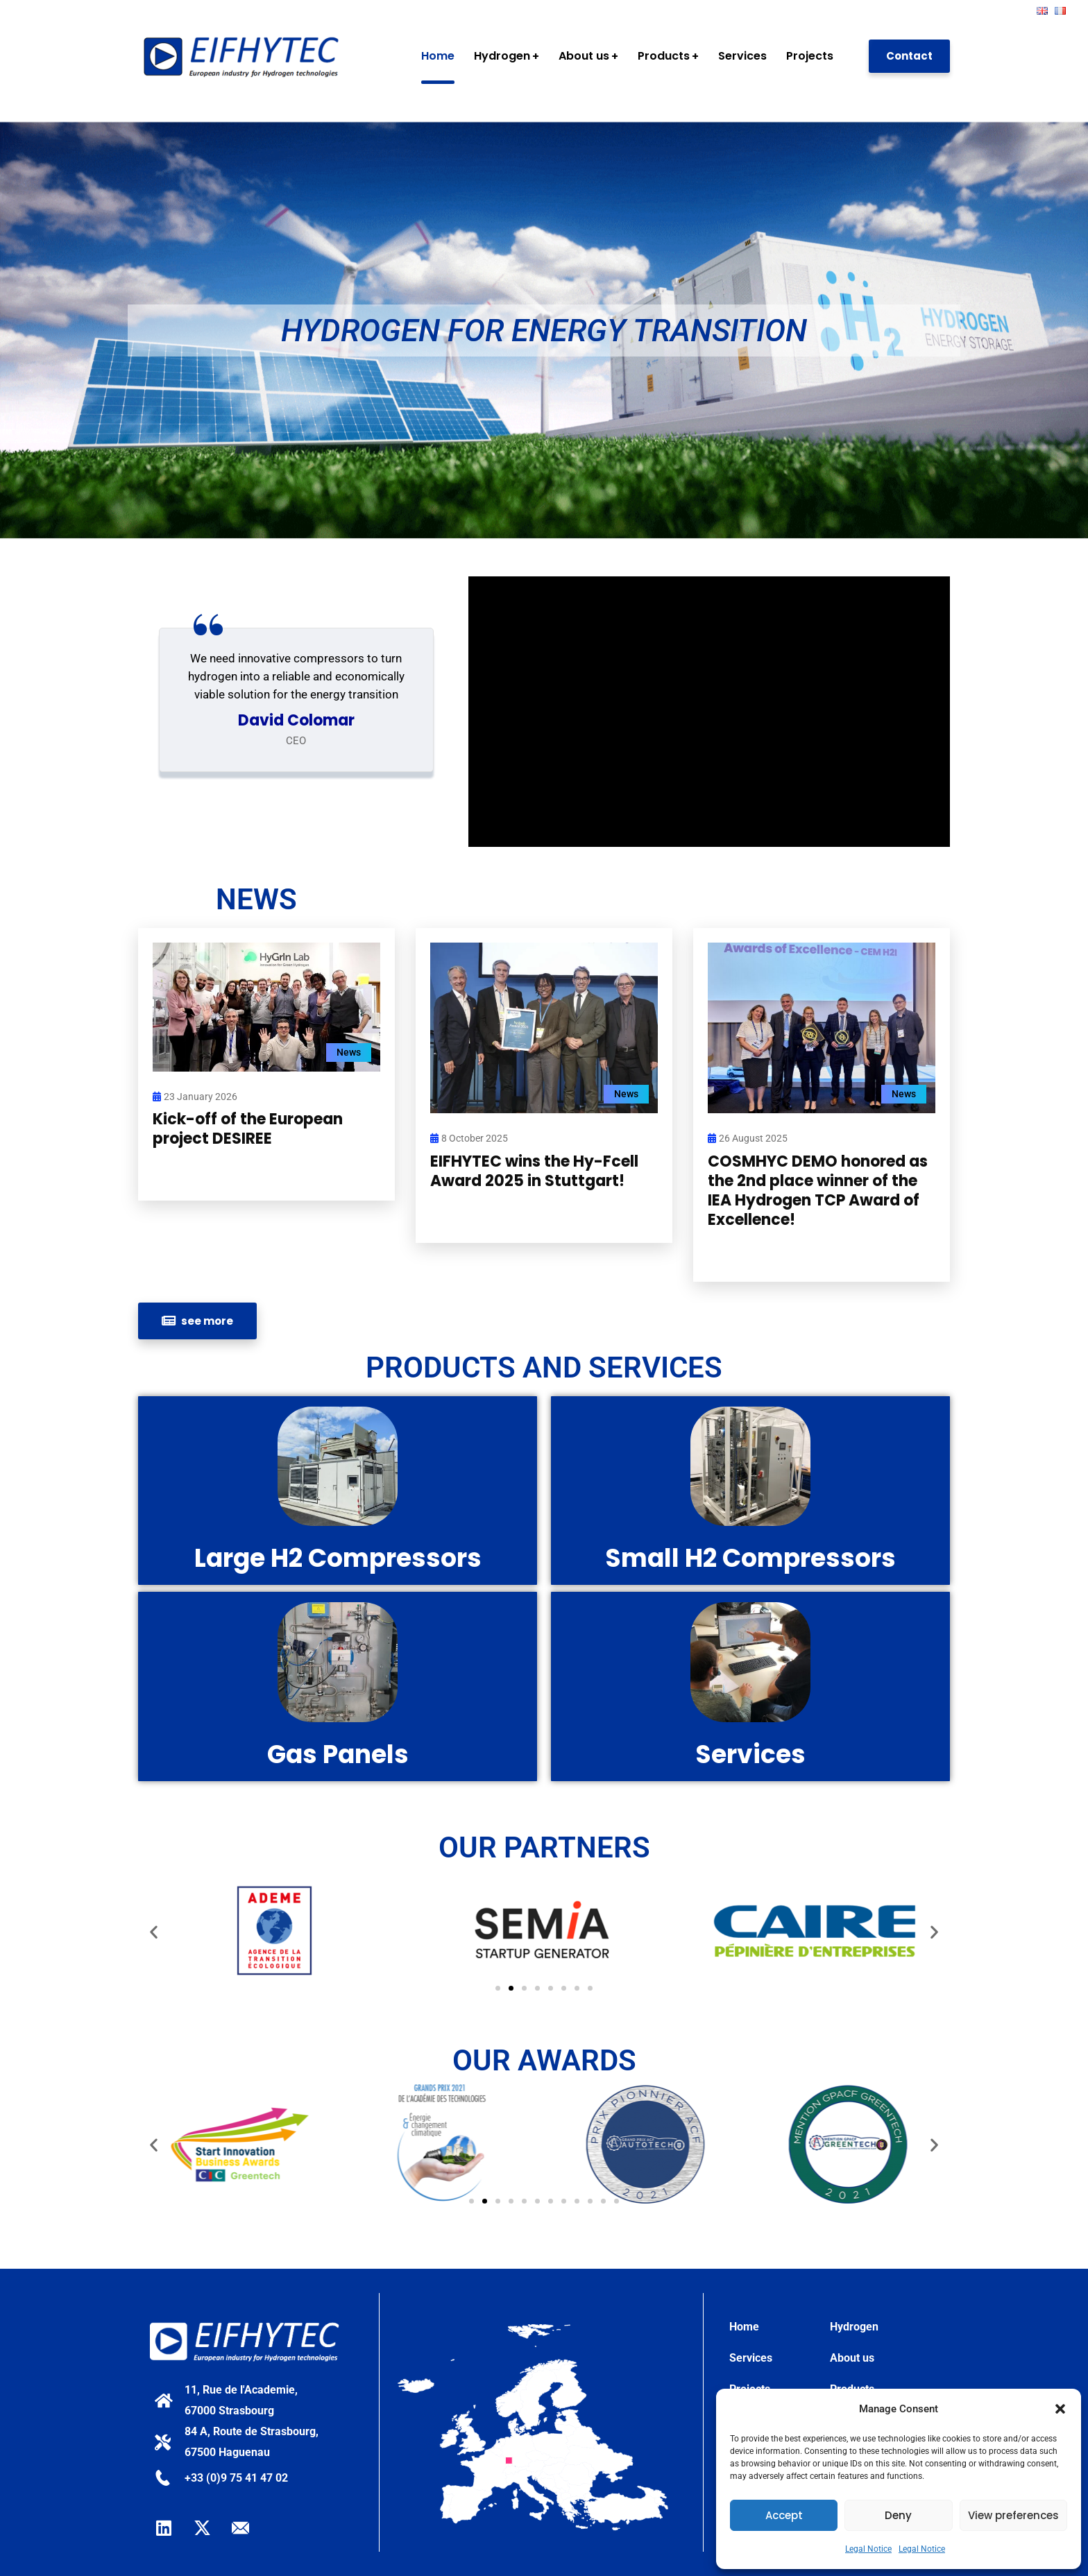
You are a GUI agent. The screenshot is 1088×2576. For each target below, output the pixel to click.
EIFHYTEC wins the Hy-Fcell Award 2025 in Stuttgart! (534, 1171)
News (349, 1052)
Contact (909, 56)
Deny (898, 2515)
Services (750, 2357)
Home (744, 2326)
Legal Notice (868, 2549)
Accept (784, 2515)
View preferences (1013, 2515)
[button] (1060, 2409)
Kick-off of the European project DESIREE (248, 1128)
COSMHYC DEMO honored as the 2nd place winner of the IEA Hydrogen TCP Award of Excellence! (818, 1190)
